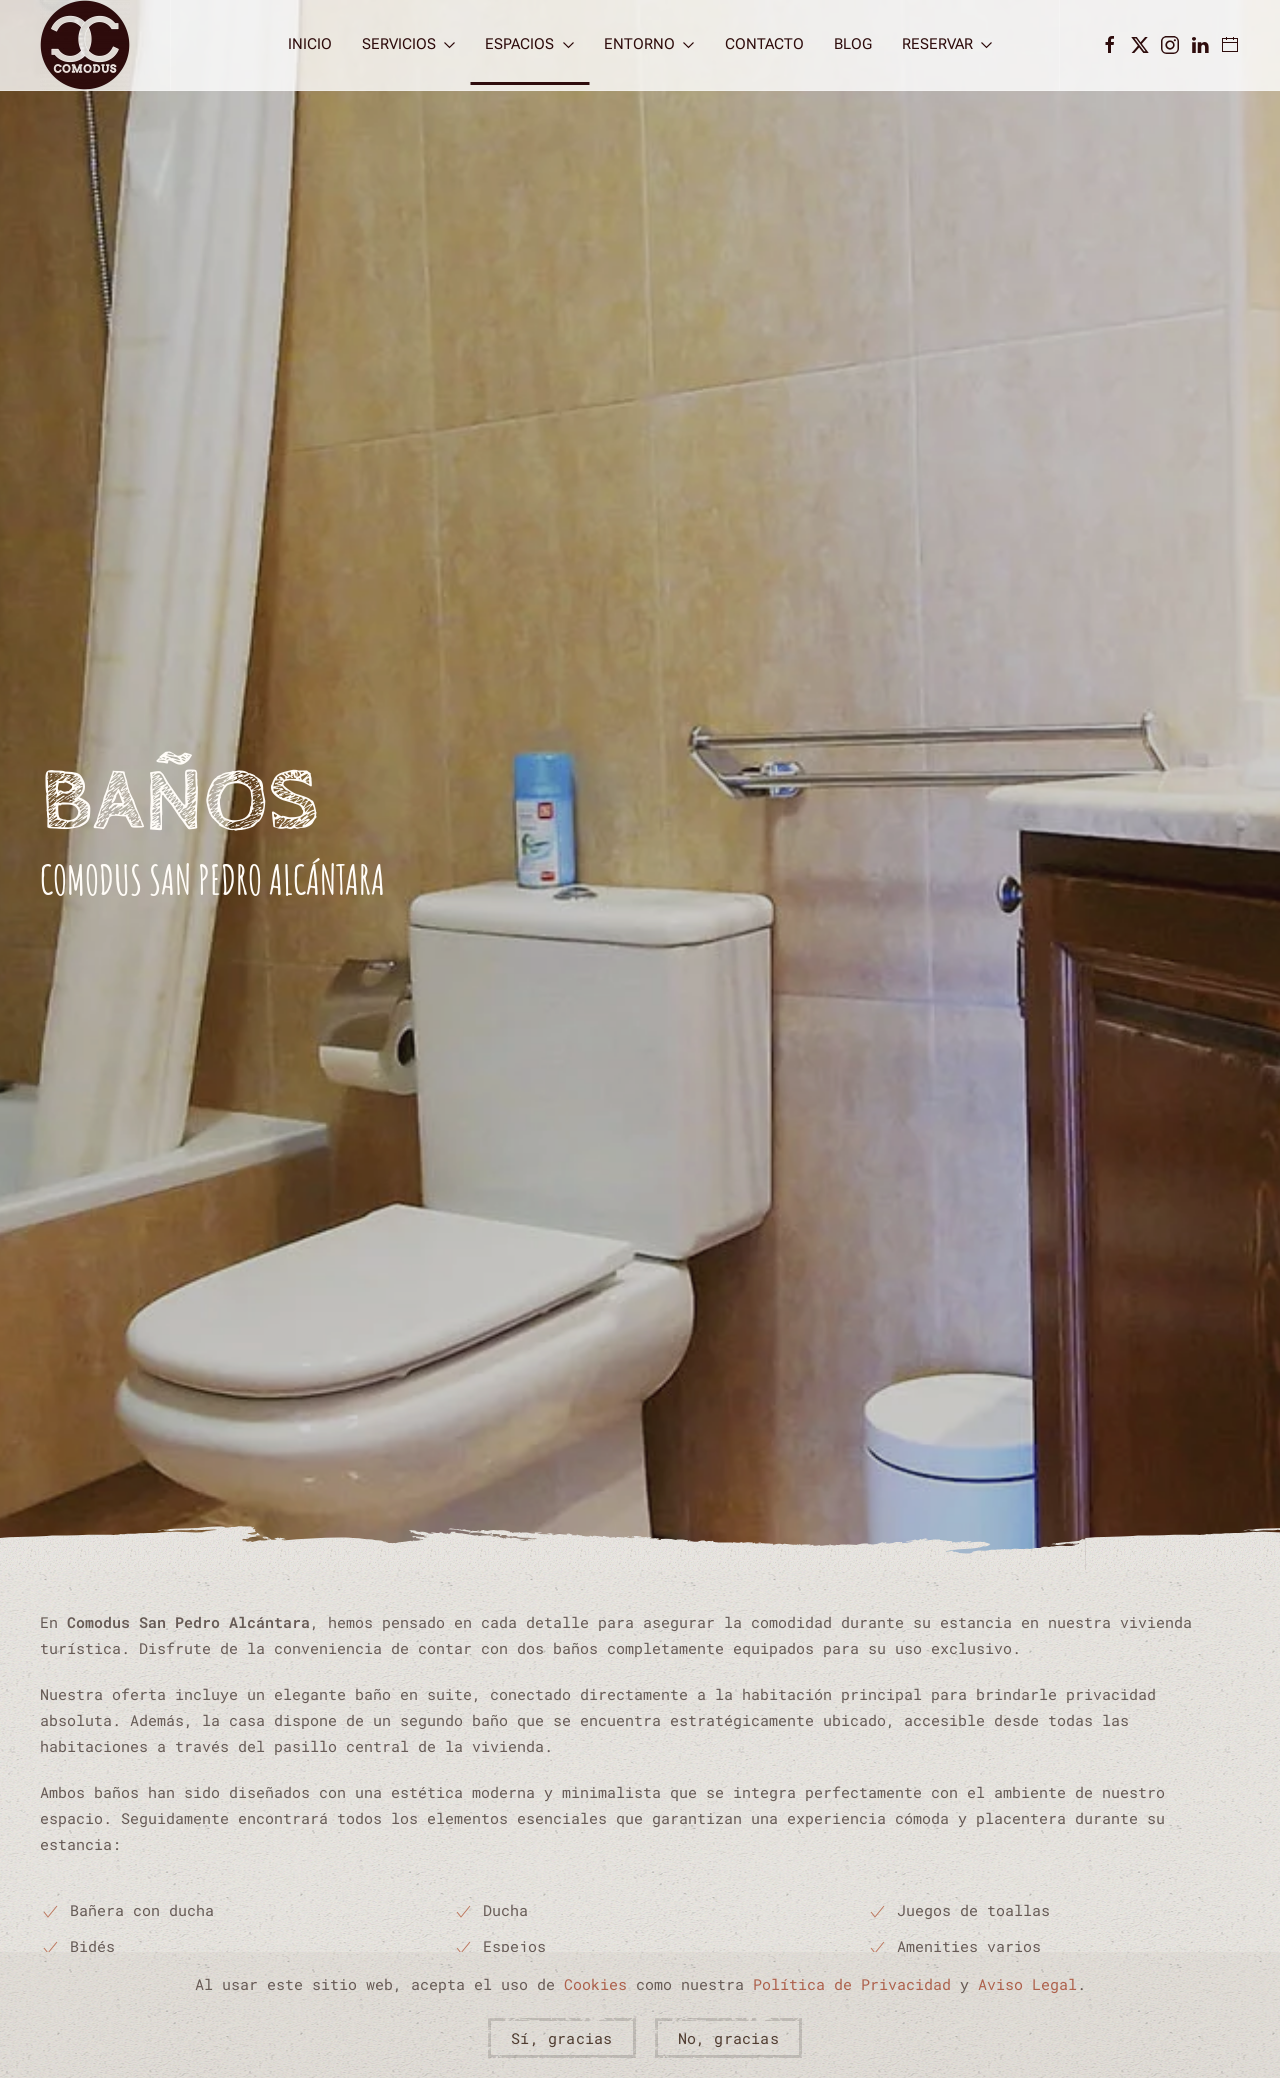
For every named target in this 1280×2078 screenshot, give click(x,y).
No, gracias (728, 2038)
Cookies (595, 1984)
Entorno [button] (649, 44)
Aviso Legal (1027, 1984)
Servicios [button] (409, 44)
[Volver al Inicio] (85, 45)
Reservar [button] (947, 44)
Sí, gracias (561, 2038)
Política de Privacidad (852, 1984)
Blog (853, 44)
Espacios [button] (529, 44)
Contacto (764, 44)
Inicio (310, 44)
